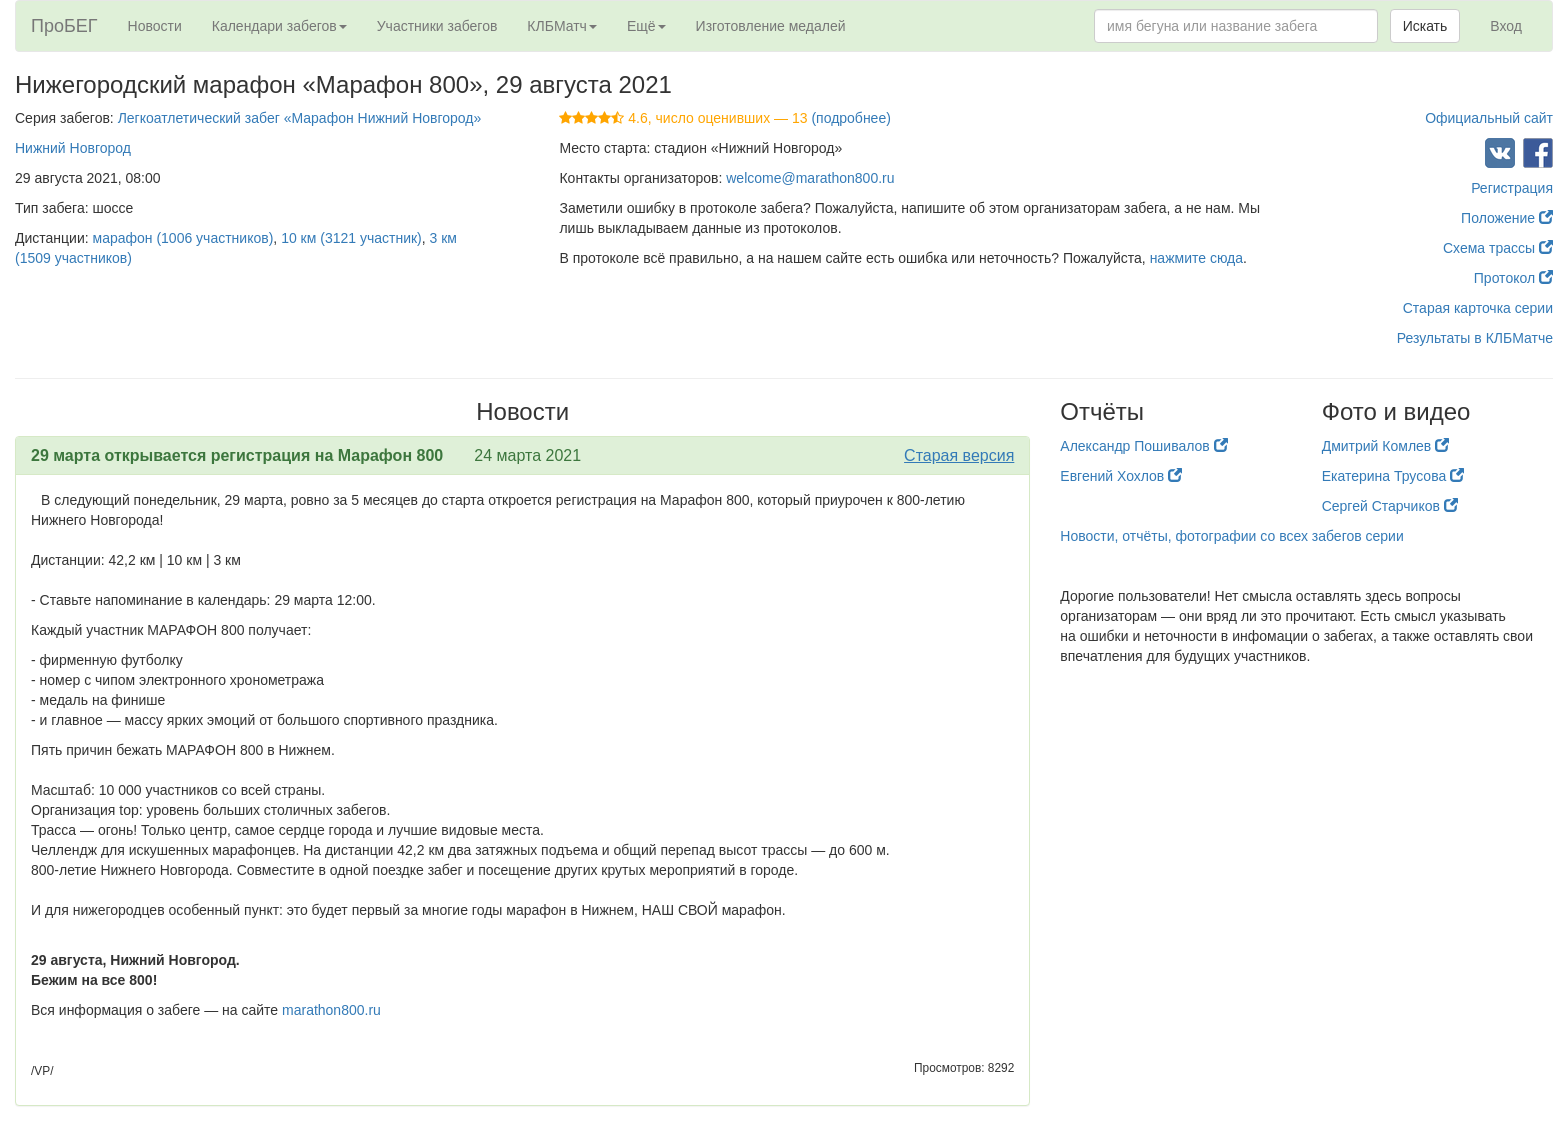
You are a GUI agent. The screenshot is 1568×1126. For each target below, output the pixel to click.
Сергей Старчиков (1390, 506)
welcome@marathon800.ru (810, 178)
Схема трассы (1498, 248)
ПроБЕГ (64, 26)
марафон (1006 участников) (183, 238)
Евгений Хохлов (1121, 476)
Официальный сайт (1489, 118)
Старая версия (959, 455)
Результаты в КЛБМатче (1475, 338)
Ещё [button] (646, 26)
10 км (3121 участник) (351, 238)
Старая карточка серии (1478, 308)
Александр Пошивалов (1143, 446)
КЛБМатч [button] (562, 26)
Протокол (1513, 278)
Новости (155, 26)
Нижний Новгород (73, 148)
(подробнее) (850, 118)
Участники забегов (437, 26)
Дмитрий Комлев (1386, 446)
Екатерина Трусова (1393, 476)
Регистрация (1512, 188)
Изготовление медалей (771, 26)
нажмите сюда (1196, 258)
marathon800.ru (331, 1010)
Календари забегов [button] (279, 26)
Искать (1425, 26)
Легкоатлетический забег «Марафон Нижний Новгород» (300, 118)
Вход (1506, 26)
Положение (1507, 218)
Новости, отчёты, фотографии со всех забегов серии (1231, 536)
